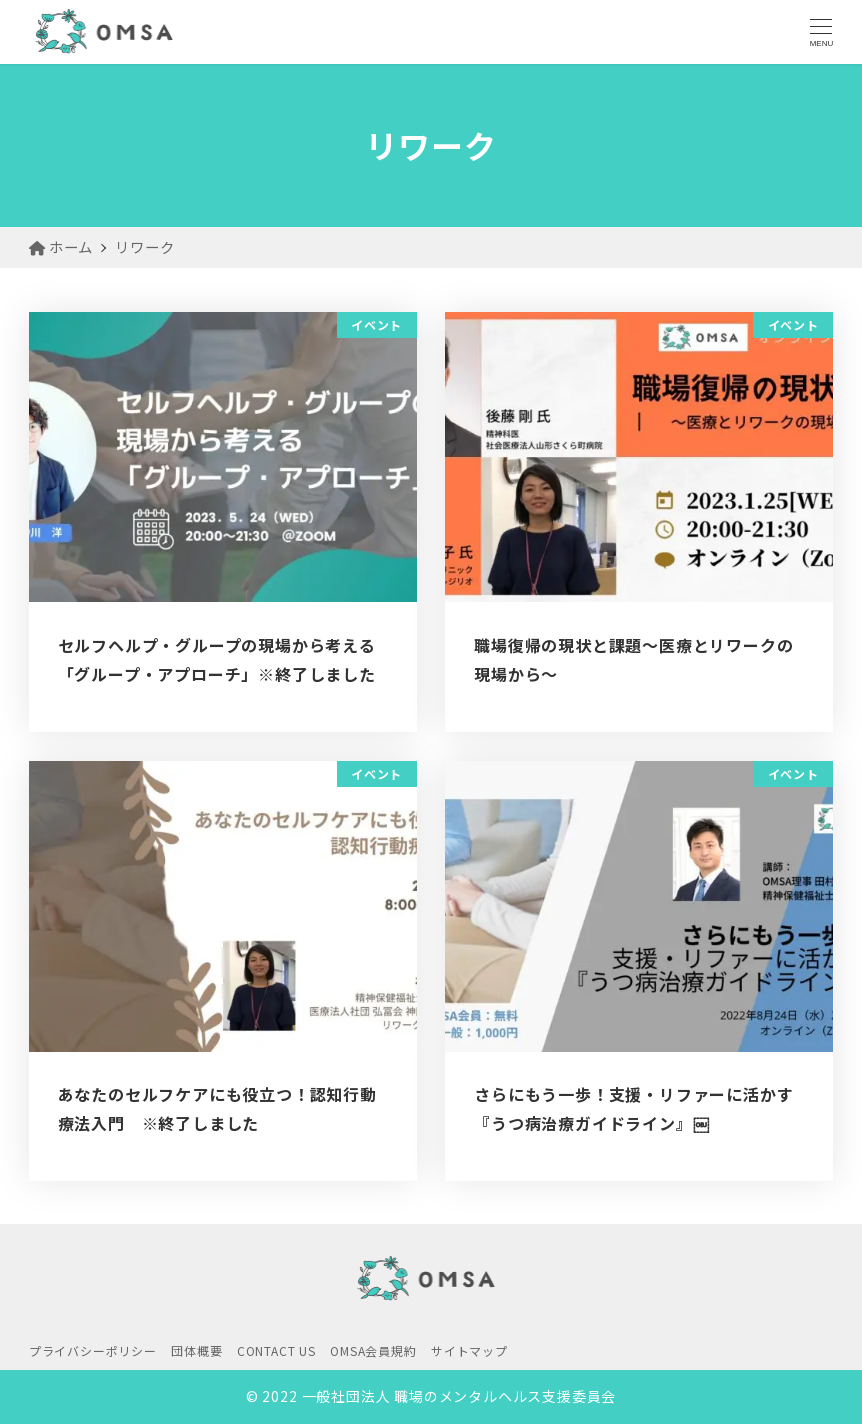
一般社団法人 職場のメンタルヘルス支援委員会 (459, 1396)
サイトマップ (469, 1350)
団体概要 (196, 1350)
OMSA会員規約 (373, 1350)
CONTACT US (276, 1350)
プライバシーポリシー (93, 1350)
